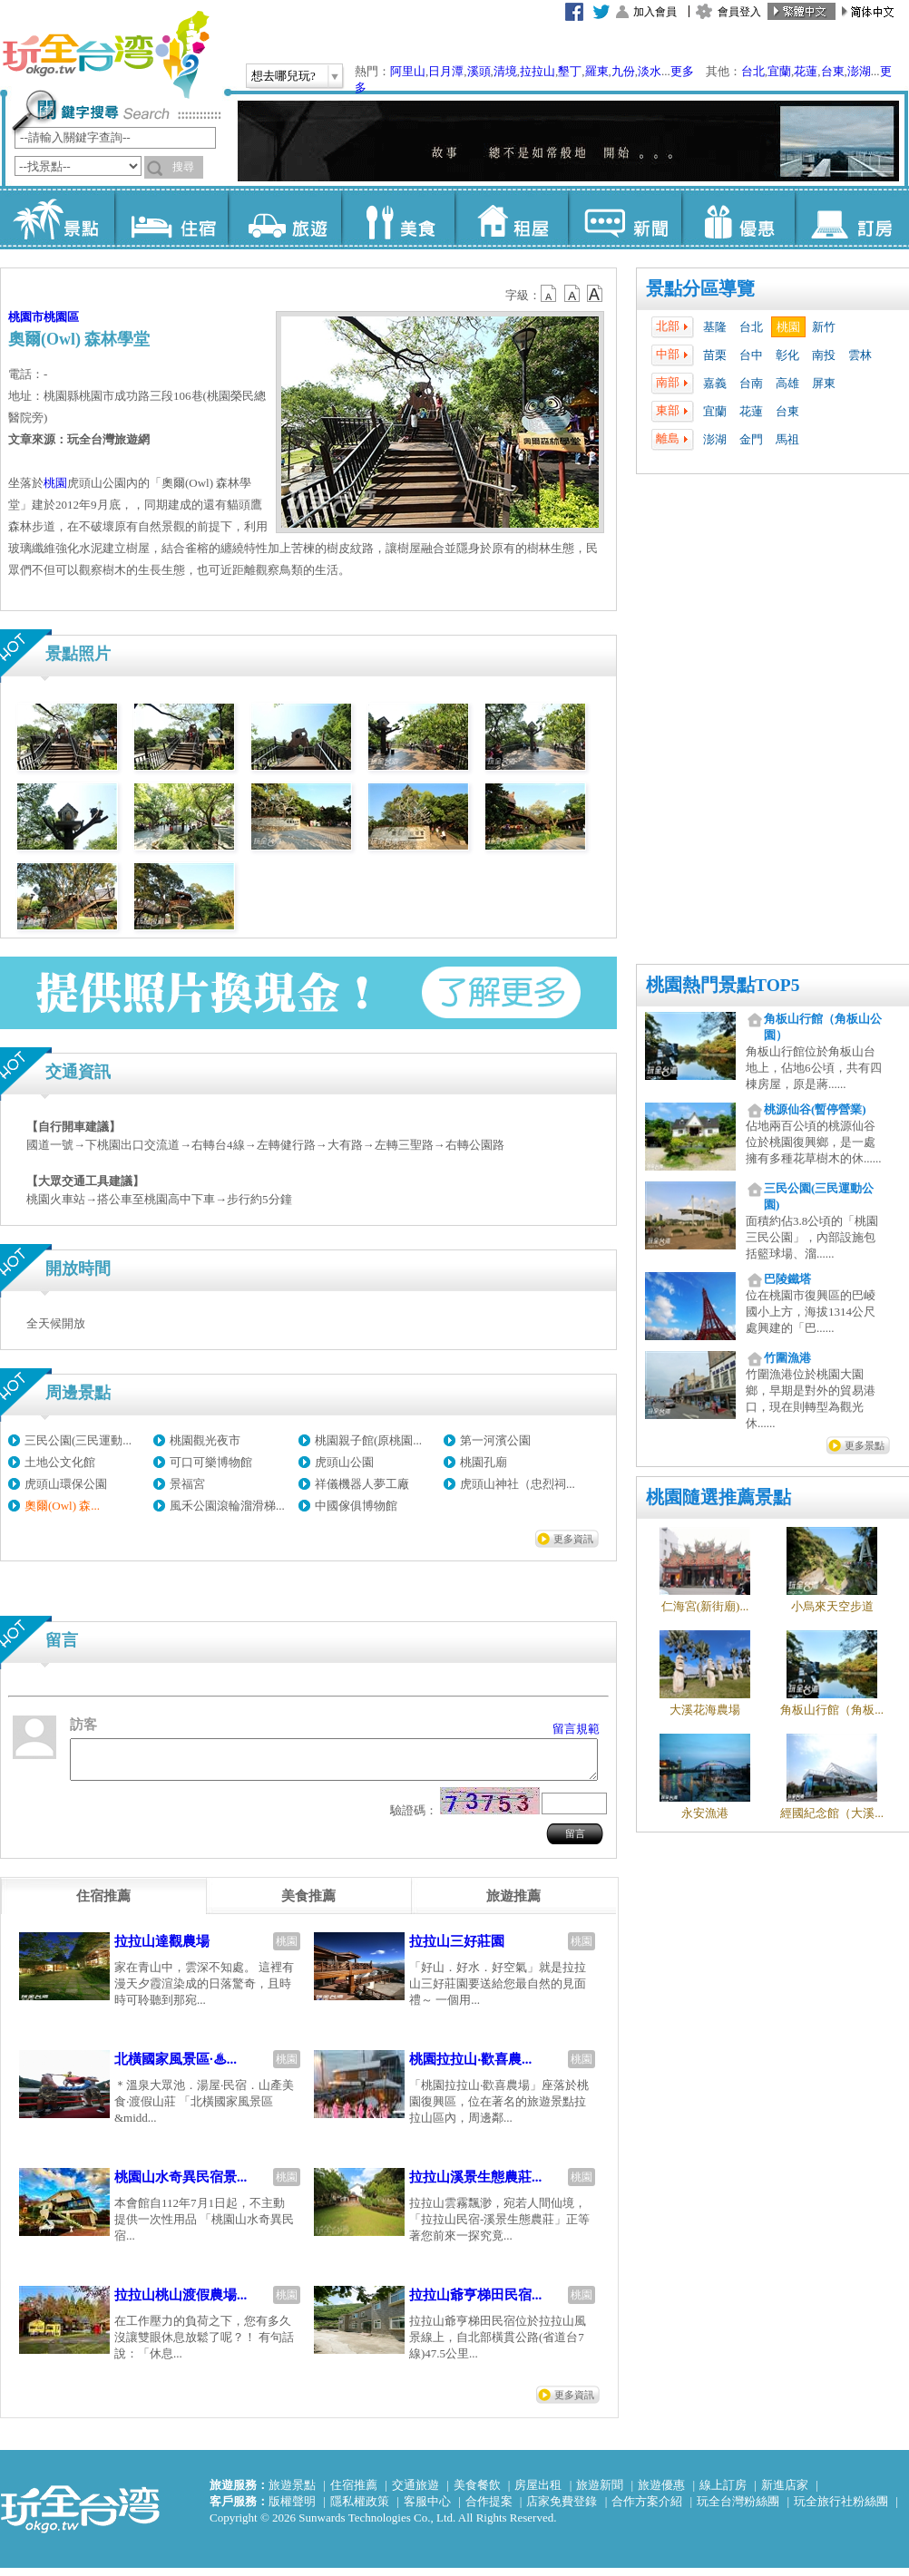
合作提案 (489, 2509)
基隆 (715, 327)
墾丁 (570, 71)
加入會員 (655, 11)
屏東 (824, 383)
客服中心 (427, 2509)
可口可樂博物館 (211, 1462)
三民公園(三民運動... (78, 1440)
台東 (833, 71)
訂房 (851, 217)
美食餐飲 (477, 2493)
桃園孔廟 (483, 1462)
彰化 (787, 355)
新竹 (824, 327)
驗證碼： (413, 1818)
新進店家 (784, 2493)
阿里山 (407, 71)
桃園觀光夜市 (205, 1440)
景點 (57, 217)
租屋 (511, 217)
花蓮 (805, 71)
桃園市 (26, 317)
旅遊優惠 (661, 2493)
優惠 (738, 217)
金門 (751, 439)
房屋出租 (538, 2493)
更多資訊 (573, 1538)
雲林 (860, 355)
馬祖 (787, 439)
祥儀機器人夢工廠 (362, 1484)
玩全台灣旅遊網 (105, 54)
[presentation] (103, 1904)
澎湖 (859, 71)
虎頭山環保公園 (65, 1484)
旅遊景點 (292, 2493)
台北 (753, 71)
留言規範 (576, 1728)
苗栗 (715, 355)
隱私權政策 (359, 2509)
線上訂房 (723, 2493)
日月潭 (446, 71)
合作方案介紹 (646, 2509)
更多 (682, 71)
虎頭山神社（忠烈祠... (517, 1484)
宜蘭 (779, 71)
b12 (550, 294)
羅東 (597, 71)
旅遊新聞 (599, 2493)
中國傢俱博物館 (356, 1505)
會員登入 (739, 11)
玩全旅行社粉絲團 (841, 2509)
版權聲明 (292, 2509)
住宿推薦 (353, 2493)
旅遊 (284, 217)
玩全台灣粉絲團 (738, 2509)
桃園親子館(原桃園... (368, 1440)
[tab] (103, 1904)
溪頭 (479, 71)
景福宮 (187, 1484)
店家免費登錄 (561, 2509)
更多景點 (865, 1445)
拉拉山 (537, 71)
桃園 (788, 327)
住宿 (171, 217)
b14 (595, 294)
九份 (623, 71)
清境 (505, 71)
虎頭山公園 (344, 1462)
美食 (397, 217)
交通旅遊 (415, 2493)
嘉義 (715, 383)
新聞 (624, 217)
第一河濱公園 (495, 1440)
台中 (751, 355)
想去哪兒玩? (283, 76)
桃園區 (61, 317)
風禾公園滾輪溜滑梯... (227, 1505)
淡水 (649, 71)
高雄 (787, 383)
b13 (572, 294)
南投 (824, 355)
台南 (751, 383)
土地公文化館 (59, 1462)
